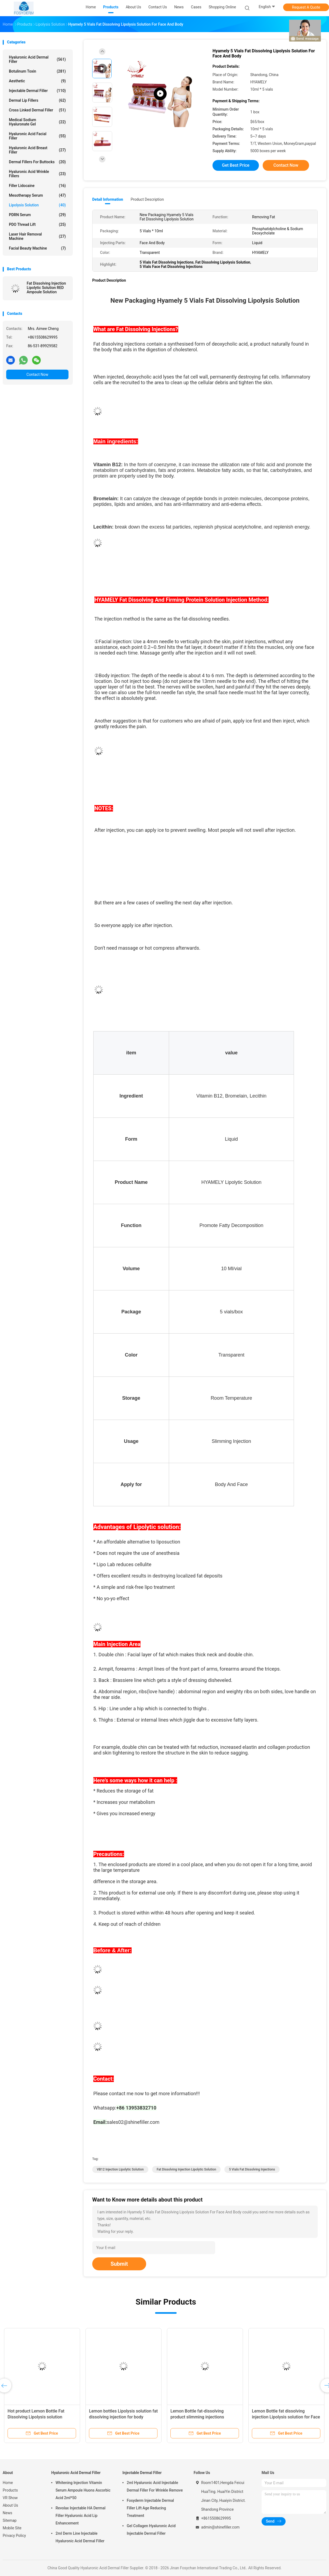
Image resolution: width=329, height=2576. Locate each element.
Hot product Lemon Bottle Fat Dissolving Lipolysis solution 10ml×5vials (36, 2416)
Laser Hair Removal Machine (37, 236)
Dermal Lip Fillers (37, 100)
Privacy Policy (14, 2535)
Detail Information (107, 199)
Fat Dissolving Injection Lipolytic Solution (186, 2169)
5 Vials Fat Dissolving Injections (252, 2169)
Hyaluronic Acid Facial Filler (37, 136)
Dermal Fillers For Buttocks (37, 162)
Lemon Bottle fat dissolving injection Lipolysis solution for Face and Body (286, 2416)
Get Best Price (235, 165)
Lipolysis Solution (37, 205)
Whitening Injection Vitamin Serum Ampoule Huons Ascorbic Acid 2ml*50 (83, 2490)
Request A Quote (306, 7)
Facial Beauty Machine (37, 248)
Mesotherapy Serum (37, 195)
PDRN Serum (37, 214)
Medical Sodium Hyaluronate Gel (37, 122)
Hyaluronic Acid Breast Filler (37, 150)
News (7, 2513)
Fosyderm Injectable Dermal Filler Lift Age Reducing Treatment (150, 2508)
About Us (10, 2505)
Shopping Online (222, 7)
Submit (119, 2264)
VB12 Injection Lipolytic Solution (120, 2169)
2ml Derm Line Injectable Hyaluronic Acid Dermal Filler (80, 2537)
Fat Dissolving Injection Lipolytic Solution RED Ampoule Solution (46, 287)
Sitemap (9, 2520)
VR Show (10, 2498)
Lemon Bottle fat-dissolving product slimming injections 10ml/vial (197, 2416)
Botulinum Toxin (37, 71)
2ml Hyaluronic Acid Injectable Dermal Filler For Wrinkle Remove (155, 2486)
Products (10, 2490)
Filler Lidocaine (37, 185)
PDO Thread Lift (37, 224)
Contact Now (37, 374)
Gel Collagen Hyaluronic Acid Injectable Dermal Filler (151, 2530)
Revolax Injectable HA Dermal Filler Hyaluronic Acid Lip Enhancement (80, 2515)
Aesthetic (37, 81)
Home (8, 2482)
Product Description (147, 199)
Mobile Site (12, 2528)
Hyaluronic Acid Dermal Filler (37, 59)
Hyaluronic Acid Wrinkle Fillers (37, 173)
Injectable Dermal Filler (37, 90)
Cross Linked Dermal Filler (37, 110)
